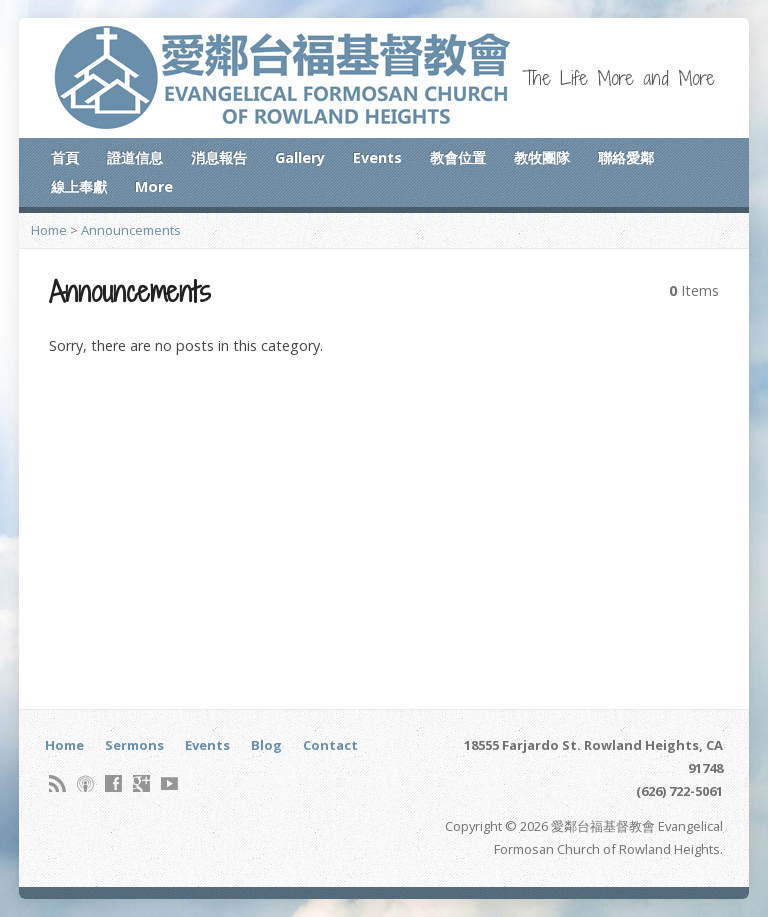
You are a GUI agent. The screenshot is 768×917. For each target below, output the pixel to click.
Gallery (300, 157)
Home (49, 230)
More (154, 186)
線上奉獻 (79, 186)
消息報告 (219, 157)
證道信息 (135, 157)
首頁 (65, 157)
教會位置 (458, 157)
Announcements (131, 230)
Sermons (134, 745)
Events (377, 157)
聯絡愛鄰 (626, 157)
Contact (330, 745)
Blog (266, 745)
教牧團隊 (542, 157)
